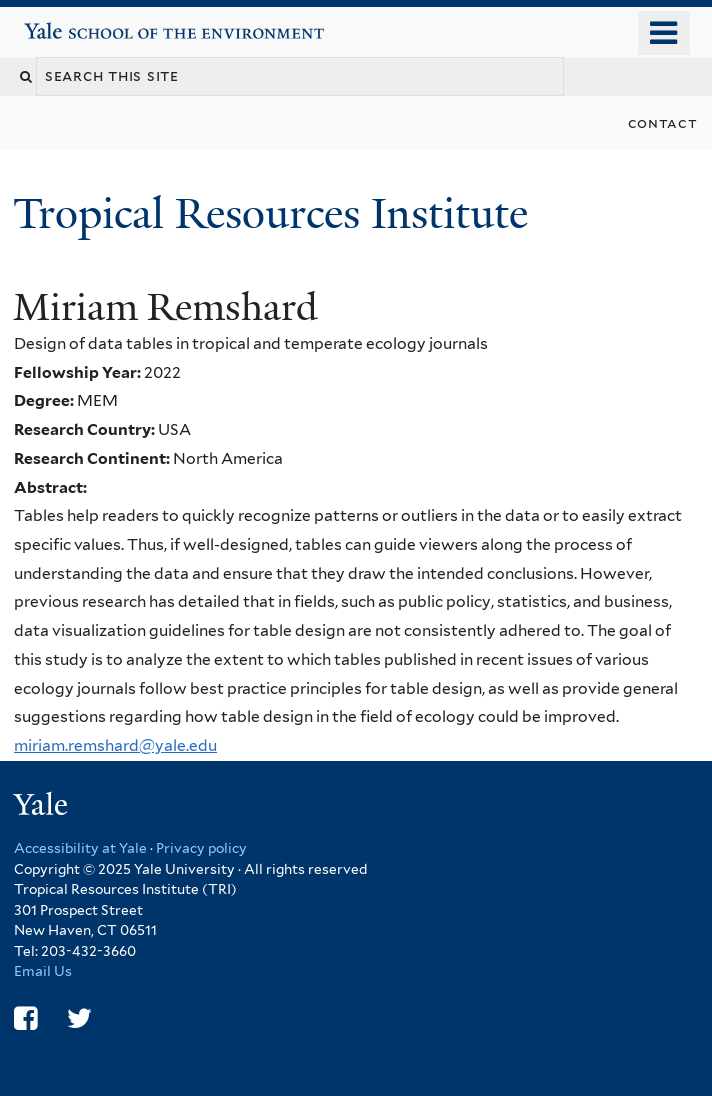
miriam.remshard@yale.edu (115, 745)
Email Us (43, 971)
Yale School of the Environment (81, 23)
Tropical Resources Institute (276, 213)
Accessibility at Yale (80, 848)
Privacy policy (201, 848)
